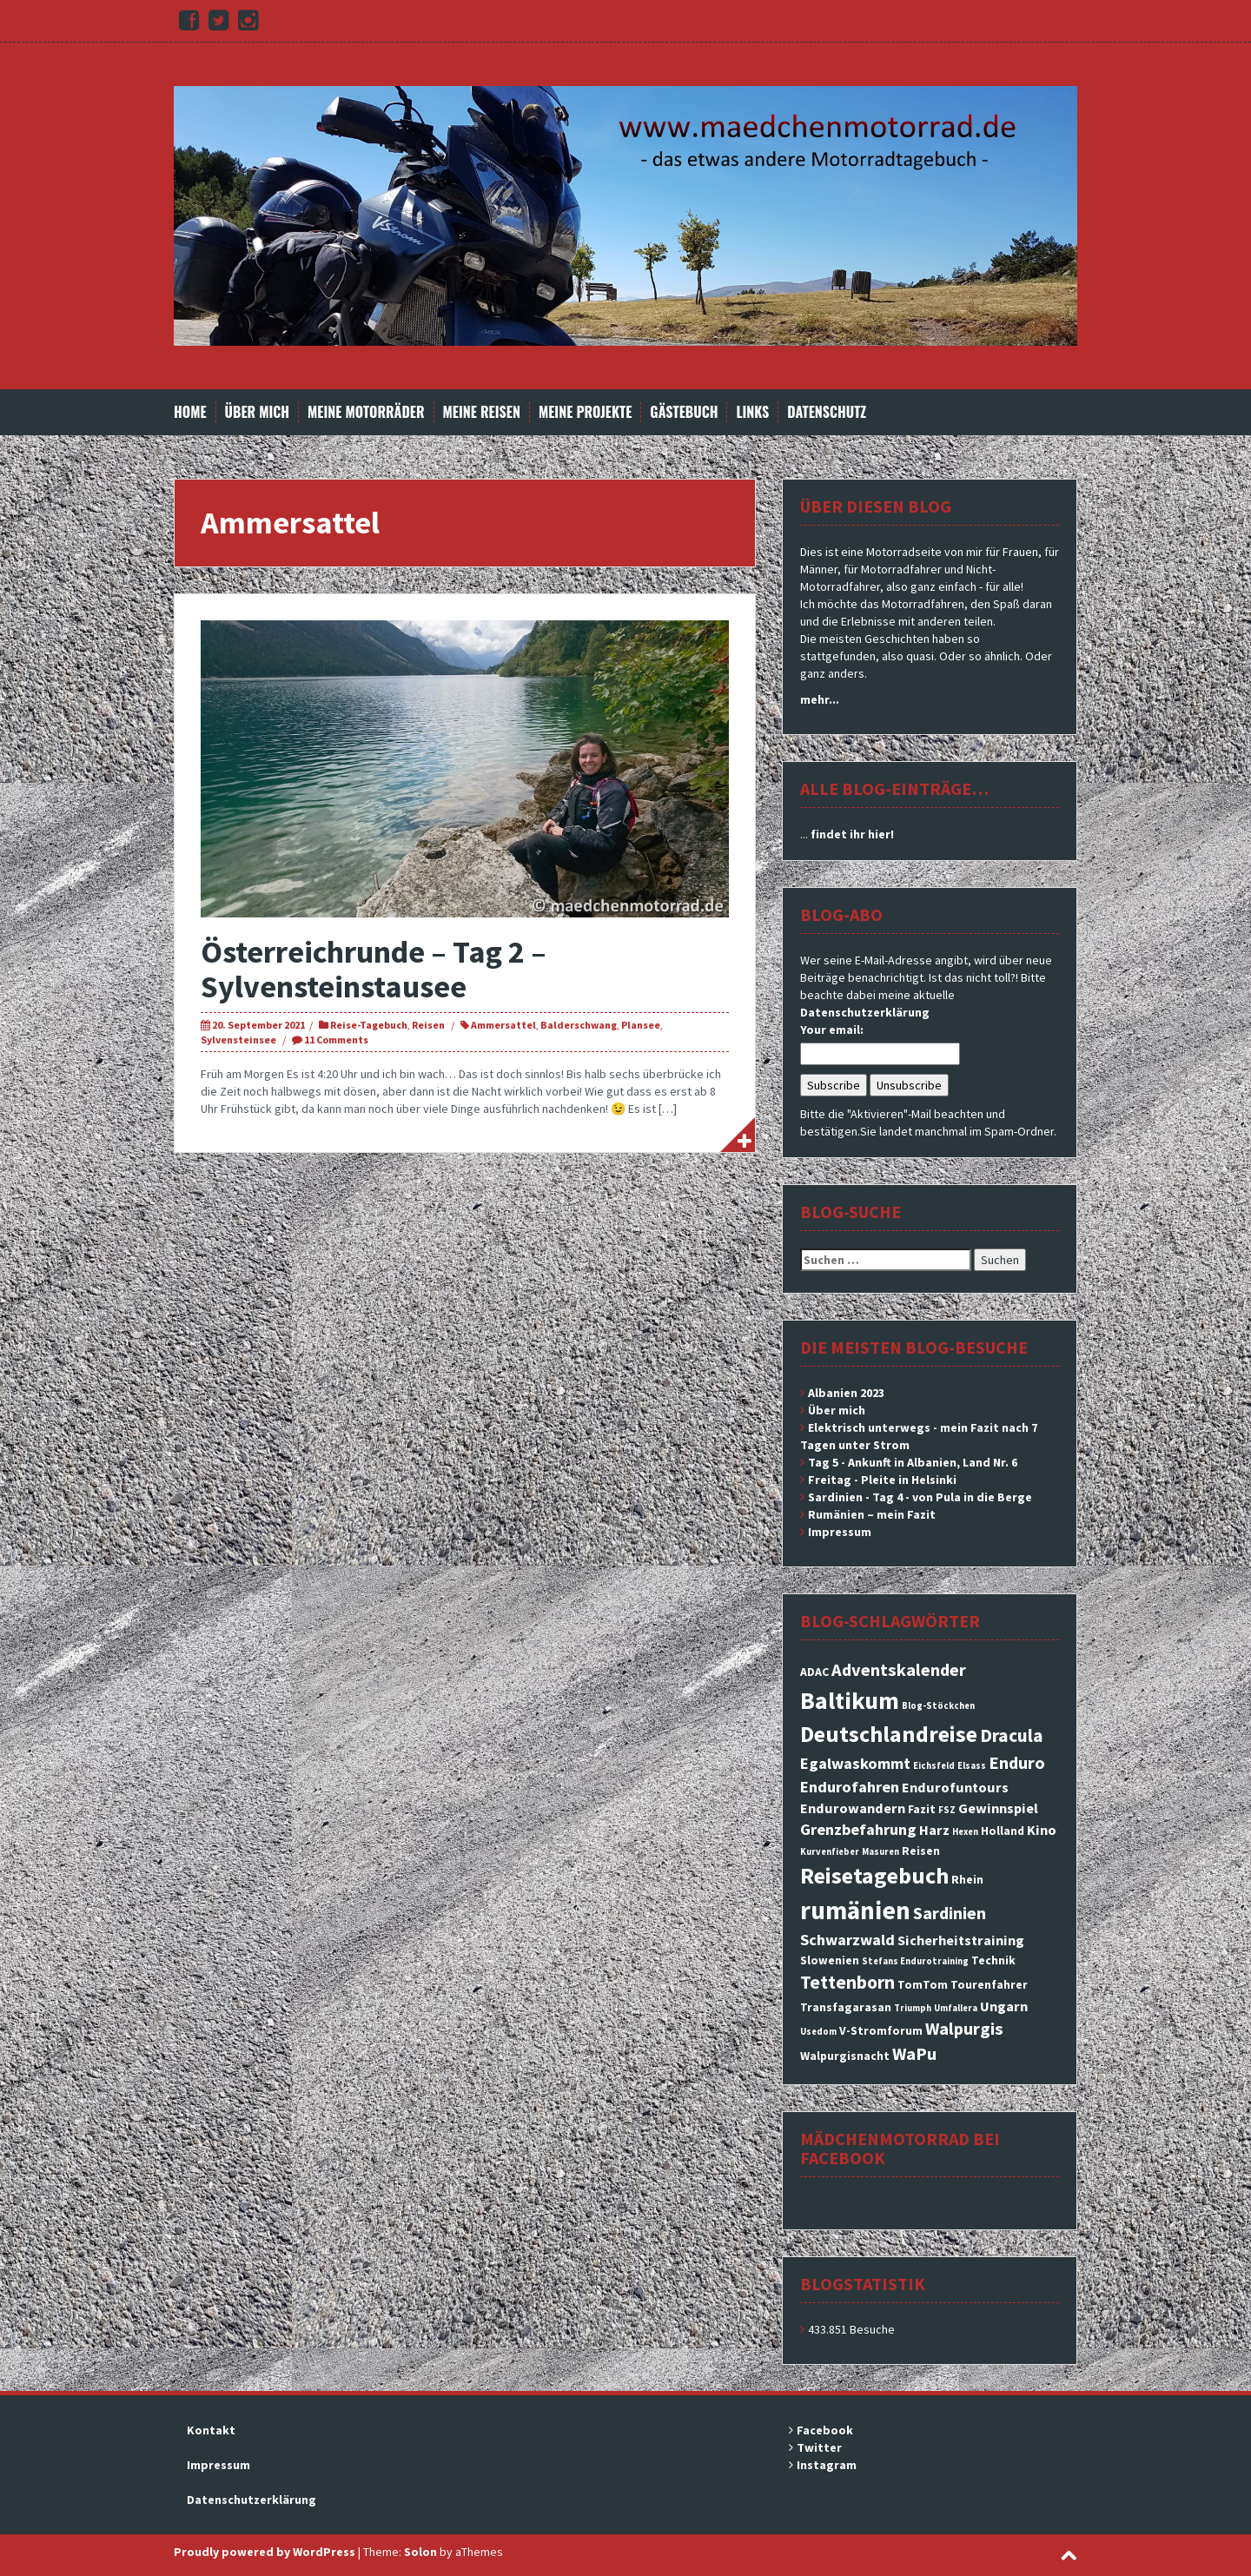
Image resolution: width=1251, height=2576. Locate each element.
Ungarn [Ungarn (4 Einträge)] (1004, 2006)
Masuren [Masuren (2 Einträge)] (880, 1852)
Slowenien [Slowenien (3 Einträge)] (829, 1960)
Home (190, 412)
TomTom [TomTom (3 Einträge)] (922, 1984)
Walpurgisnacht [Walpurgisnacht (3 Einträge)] (845, 2055)
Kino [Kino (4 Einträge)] (1041, 1829)
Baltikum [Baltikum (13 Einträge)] (849, 1700)
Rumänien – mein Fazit (872, 1514)
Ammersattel (503, 1024)
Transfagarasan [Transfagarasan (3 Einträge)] (845, 2007)
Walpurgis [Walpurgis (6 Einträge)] (964, 2028)
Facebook (825, 2430)
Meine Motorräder (366, 412)
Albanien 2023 (846, 1393)
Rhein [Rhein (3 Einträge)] (967, 1879)
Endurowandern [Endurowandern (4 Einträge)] (852, 1808)
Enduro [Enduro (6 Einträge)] (1017, 1763)
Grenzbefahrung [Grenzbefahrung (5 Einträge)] (858, 1829)
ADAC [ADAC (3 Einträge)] (814, 1671)
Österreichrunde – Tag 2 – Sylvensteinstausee (373, 969)
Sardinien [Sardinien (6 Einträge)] (949, 1913)
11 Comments (336, 1039)
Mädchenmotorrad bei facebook (900, 2148)
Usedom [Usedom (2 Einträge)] (818, 2031)
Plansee (640, 1024)
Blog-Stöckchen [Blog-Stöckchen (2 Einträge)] (938, 1706)
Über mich (257, 412)
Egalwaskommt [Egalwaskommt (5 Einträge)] (855, 1763)
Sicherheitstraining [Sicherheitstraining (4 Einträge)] (960, 1940)
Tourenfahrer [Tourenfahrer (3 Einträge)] (989, 1984)
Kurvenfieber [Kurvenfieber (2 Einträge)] (829, 1852)
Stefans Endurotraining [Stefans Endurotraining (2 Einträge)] (915, 1961)
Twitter (819, 2447)
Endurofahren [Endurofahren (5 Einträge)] (849, 1787)
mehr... (819, 699)
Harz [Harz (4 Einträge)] (934, 1829)
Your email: (832, 1029)
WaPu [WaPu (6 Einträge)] (914, 2054)
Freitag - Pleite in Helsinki (882, 1479)
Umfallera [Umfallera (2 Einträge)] (955, 2008)
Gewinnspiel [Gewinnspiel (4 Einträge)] (998, 1808)
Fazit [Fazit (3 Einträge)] (922, 1809)
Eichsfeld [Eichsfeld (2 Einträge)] (934, 1765)
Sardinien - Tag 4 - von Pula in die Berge (920, 1497)
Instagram (827, 2465)
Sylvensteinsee (238, 1039)
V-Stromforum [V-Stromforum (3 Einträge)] (881, 2030)
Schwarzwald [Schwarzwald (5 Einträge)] (847, 1940)
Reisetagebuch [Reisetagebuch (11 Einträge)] (874, 1875)
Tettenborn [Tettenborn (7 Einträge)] (847, 1982)
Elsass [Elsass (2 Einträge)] (971, 1765)
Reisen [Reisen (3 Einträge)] (921, 1850)
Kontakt (211, 2430)
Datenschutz (826, 412)
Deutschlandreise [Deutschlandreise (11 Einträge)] (888, 1733)
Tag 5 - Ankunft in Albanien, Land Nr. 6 (912, 1462)
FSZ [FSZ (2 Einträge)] (947, 1810)
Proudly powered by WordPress (264, 2551)
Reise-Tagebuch (368, 1024)
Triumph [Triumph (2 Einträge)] (912, 2008)
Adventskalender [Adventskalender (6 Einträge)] (898, 1670)
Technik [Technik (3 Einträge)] (993, 1960)
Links (752, 412)
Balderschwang (578, 1024)
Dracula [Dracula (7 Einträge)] (1011, 1735)
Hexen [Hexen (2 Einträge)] (965, 1832)
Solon (420, 2551)
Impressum (839, 1532)
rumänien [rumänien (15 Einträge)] (855, 1910)
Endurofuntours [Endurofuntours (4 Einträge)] (955, 1787)
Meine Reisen (481, 412)
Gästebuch (684, 412)
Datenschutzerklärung (865, 1012)
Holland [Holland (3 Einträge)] (1002, 1830)
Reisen (428, 1024)
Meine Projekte (585, 412)
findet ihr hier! (852, 834)
